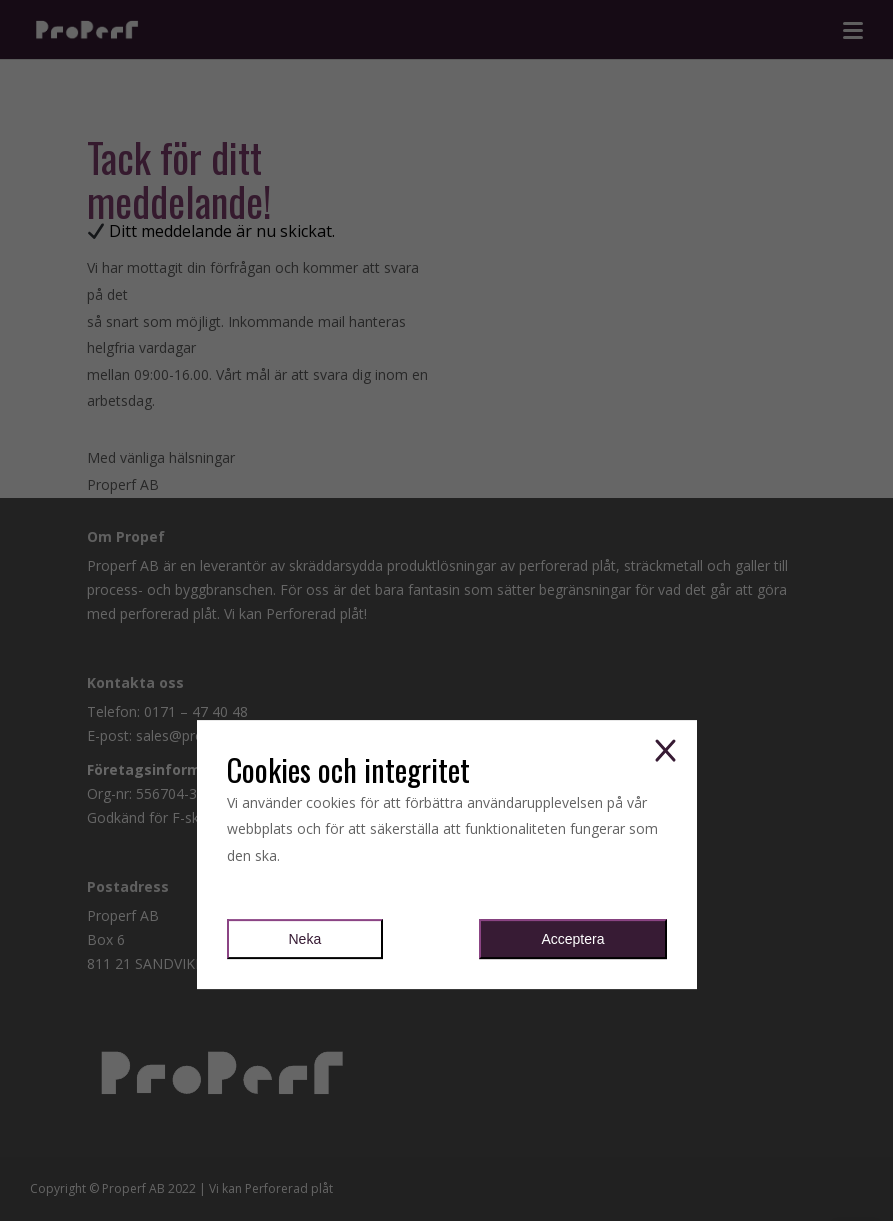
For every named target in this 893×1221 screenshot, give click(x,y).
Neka (305, 940)
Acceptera (572, 940)
